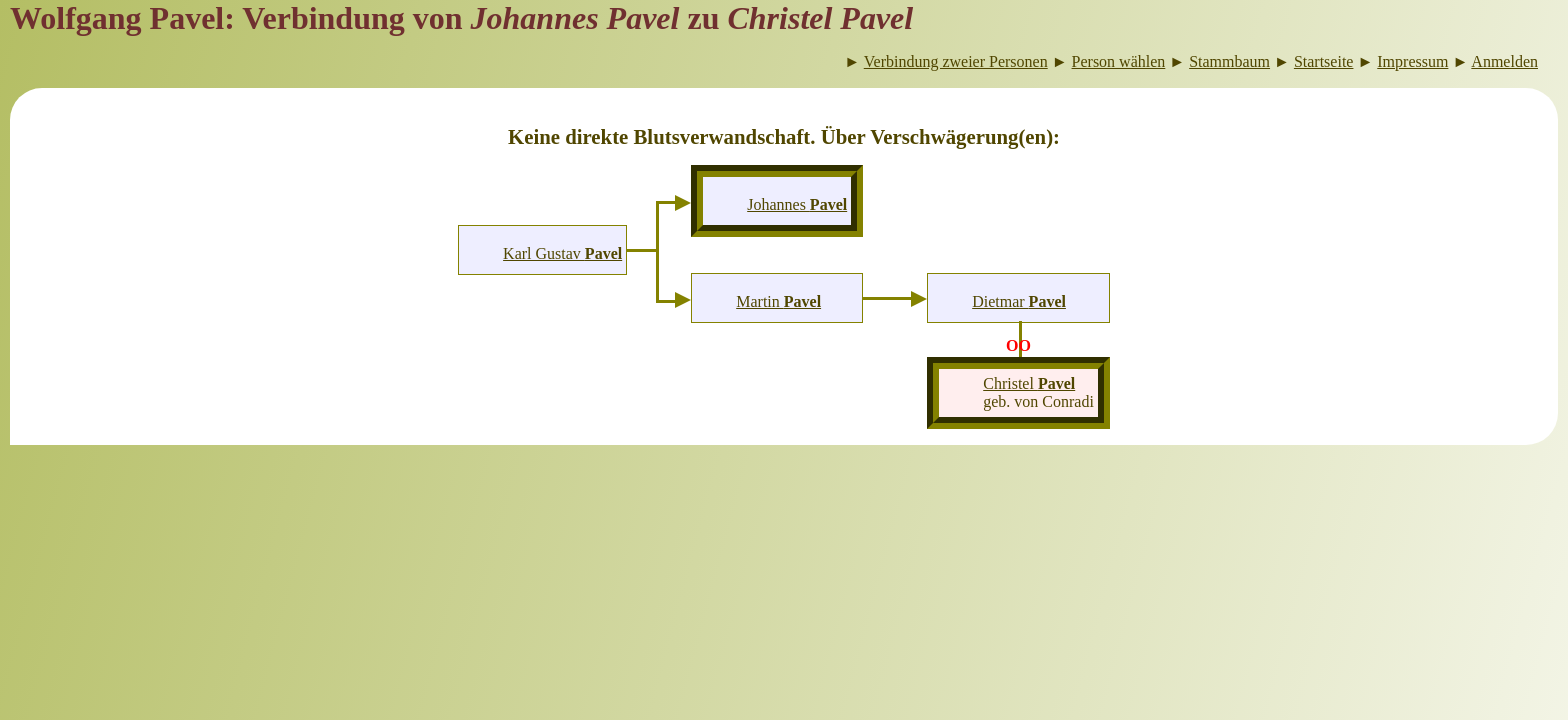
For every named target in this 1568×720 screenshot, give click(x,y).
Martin (778, 301)
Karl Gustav (562, 253)
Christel (1029, 383)
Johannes (797, 204)
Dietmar (1019, 301)
